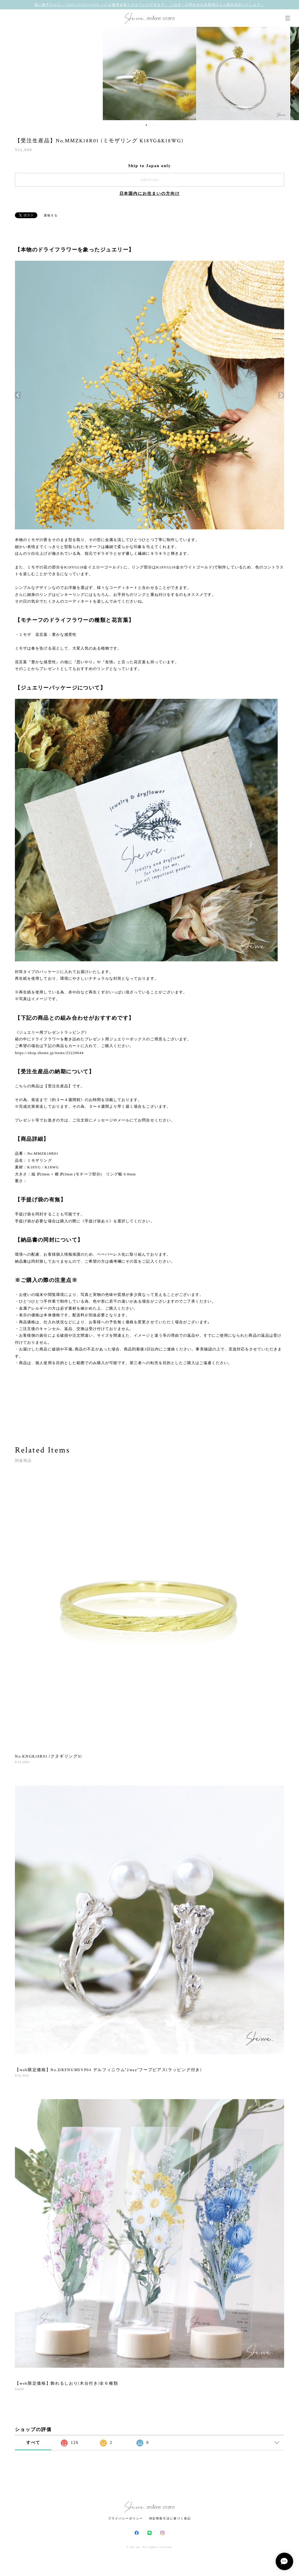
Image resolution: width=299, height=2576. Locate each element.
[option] (149, 73)
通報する (51, 215)
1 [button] (146, 125)
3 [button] (153, 125)
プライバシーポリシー (125, 2518)
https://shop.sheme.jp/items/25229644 (49, 1053)
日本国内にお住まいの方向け (149, 193)
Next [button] (290, 73)
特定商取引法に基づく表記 (170, 2518)
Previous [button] (9, 73)
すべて (33, 2442)
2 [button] (150, 125)
